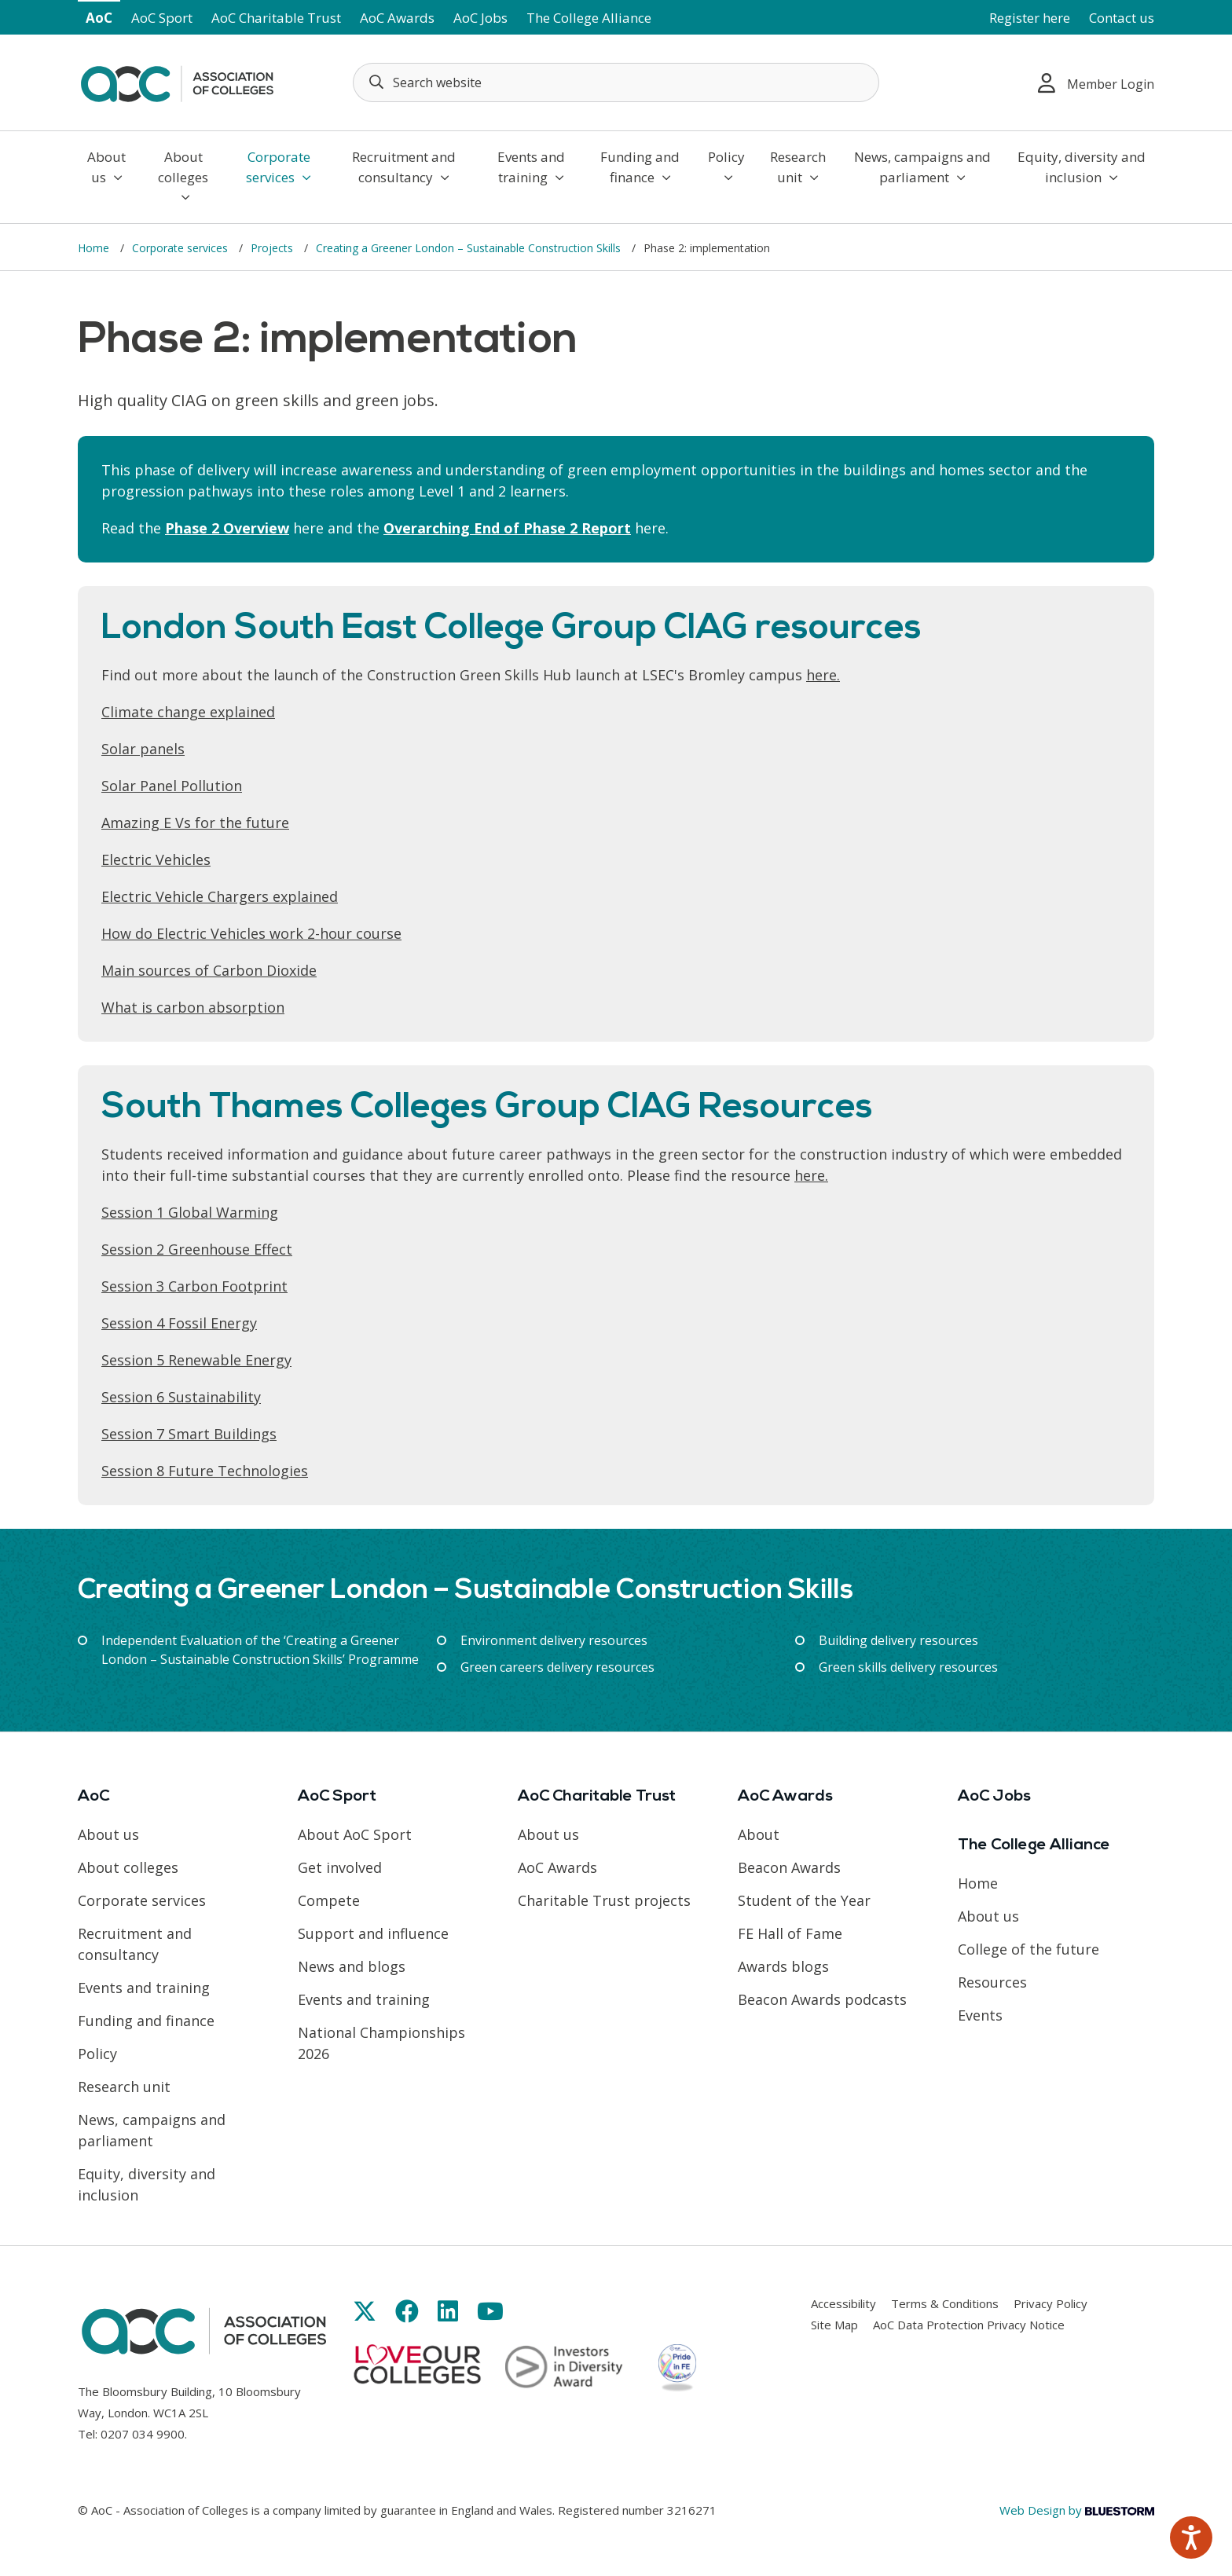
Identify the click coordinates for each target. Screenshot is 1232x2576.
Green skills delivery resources (908, 1667)
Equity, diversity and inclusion (1082, 167)
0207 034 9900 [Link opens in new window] (143, 2434)
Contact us (1121, 18)
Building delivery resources (898, 1640)
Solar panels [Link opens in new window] (143, 748)
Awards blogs (783, 1966)
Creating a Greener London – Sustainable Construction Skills (470, 247)
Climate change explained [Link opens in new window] (188, 711)
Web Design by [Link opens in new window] (1076, 2510)
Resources (992, 1982)
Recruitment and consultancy (404, 167)
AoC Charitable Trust (276, 18)
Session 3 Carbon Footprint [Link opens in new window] (194, 1286)
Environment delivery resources (553, 1640)
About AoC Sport (355, 1834)
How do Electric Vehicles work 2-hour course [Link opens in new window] (251, 933)
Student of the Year (804, 1900)
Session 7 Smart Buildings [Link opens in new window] (189, 1433)
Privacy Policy (1050, 2303)
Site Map (834, 2324)
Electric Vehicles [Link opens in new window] (156, 859)
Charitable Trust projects (604, 1900)
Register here (1029, 18)
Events (980, 2015)
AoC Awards (397, 18)
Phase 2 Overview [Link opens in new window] (227, 527)
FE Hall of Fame (790, 1933)
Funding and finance (640, 167)
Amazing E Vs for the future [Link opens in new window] (195, 822)
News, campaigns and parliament (922, 167)
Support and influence (373, 1933)
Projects (273, 247)
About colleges (183, 175)
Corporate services (278, 167)
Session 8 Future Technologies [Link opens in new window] (204, 1470)
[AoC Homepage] (177, 81)
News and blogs (351, 1966)
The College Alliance (588, 18)
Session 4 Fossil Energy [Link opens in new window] (179, 1323)
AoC (99, 18)
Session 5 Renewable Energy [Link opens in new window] (196, 1359)
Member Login (1096, 83)
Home (95, 247)
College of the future (1028, 1949)
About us (106, 167)
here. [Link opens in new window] (823, 674)
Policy (726, 166)
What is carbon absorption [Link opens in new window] (192, 1007)
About (758, 1834)
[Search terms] (616, 82)
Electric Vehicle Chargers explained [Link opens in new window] (219, 896)
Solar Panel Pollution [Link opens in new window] (171, 785)
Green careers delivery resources (557, 1667)
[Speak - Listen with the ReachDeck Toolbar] (1191, 2537)
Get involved (340, 1867)
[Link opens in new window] (364, 2311)
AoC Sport (161, 18)
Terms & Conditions (945, 2303)
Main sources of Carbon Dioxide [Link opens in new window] (209, 970)
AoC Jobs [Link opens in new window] (480, 18)
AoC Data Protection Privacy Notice (969, 2324)
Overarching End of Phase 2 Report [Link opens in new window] (507, 527)
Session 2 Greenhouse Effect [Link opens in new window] (196, 1249)
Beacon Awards (789, 1867)
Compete (329, 1900)
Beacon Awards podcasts (822, 1999)
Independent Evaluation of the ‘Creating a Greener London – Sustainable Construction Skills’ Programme (260, 1650)
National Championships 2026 (381, 2043)
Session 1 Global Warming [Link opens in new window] (189, 1212)
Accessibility (843, 2303)
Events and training (531, 167)
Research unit (798, 167)
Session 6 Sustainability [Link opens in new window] (181, 1396)
